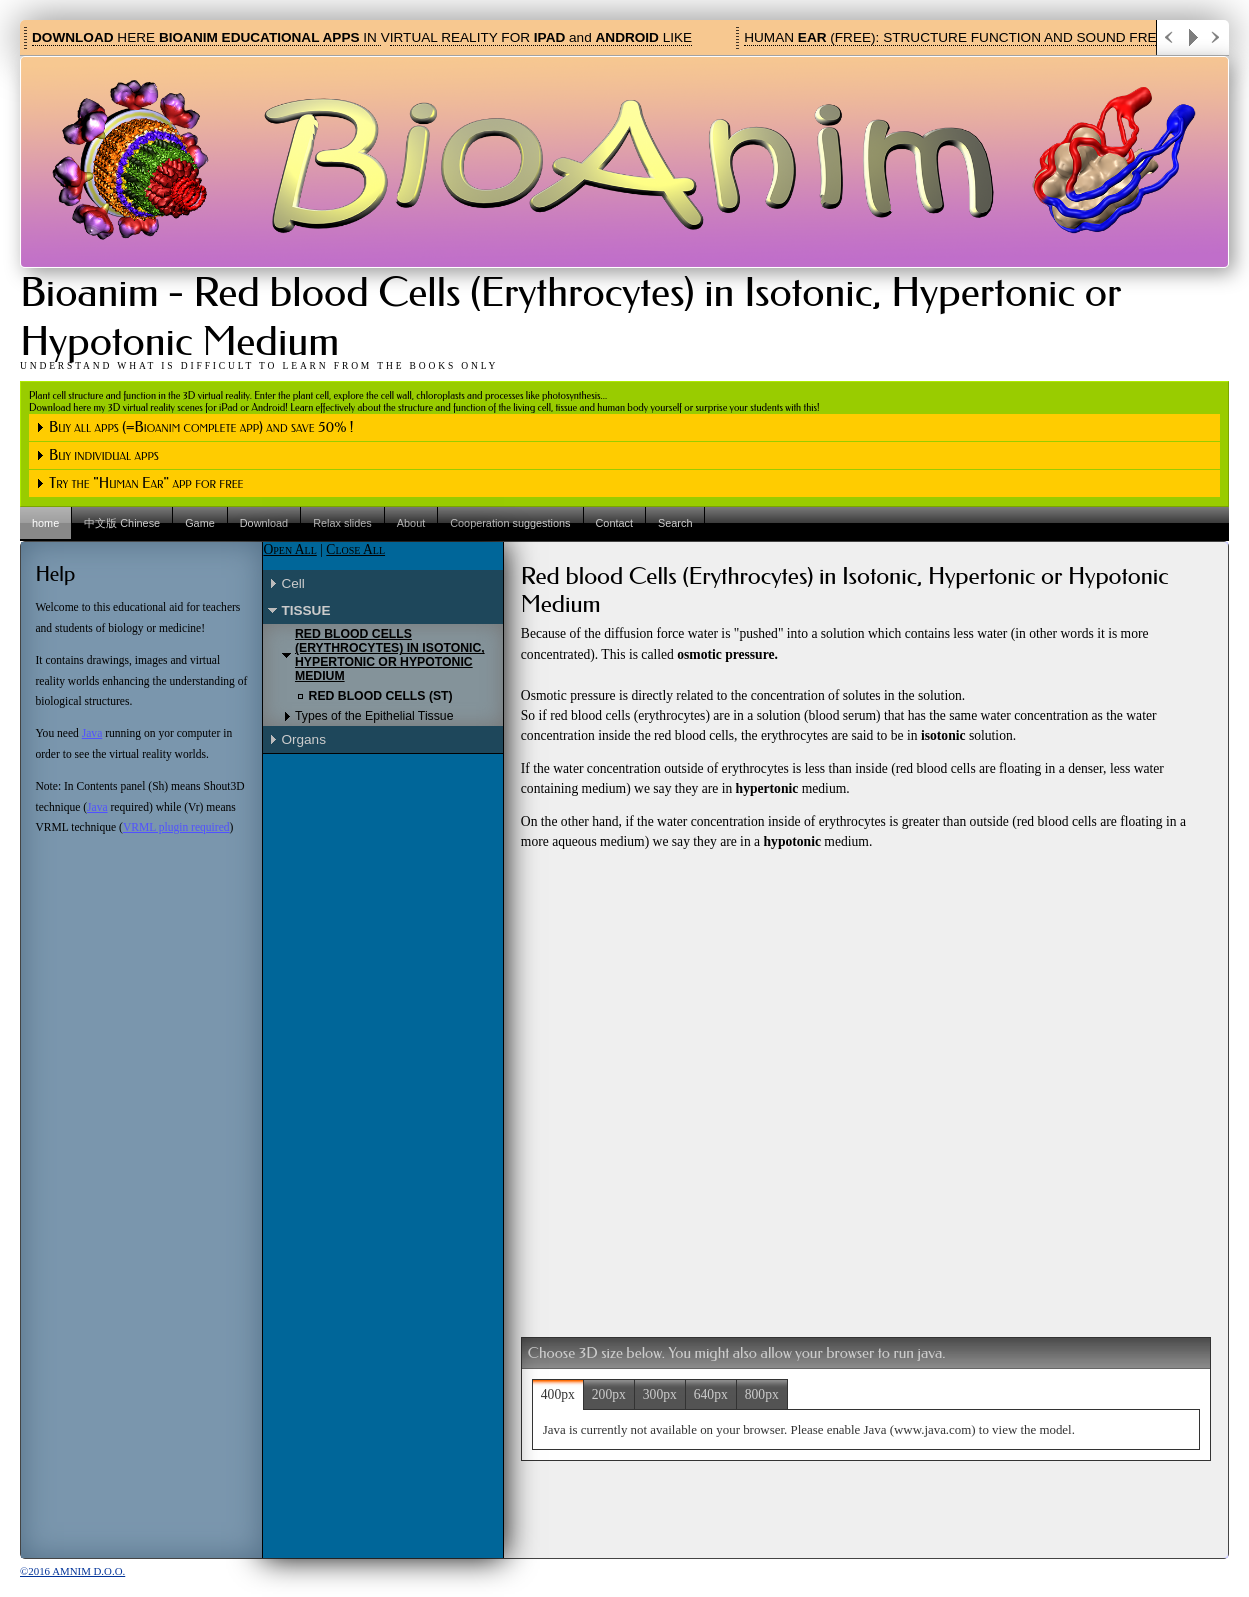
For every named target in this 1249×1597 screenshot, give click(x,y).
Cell (292, 583)
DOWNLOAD (73, 37)
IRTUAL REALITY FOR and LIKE (541, 37)
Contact (614, 523)
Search (675, 523)
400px (558, 1394)
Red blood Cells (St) (381, 696)
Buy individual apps (104, 455)
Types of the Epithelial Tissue (374, 716)
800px (762, 1394)
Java (92, 733)
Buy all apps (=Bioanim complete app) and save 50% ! (201, 427)
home (45, 523)
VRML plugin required (176, 827)
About (411, 523)
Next (1217, 37)
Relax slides (342, 523)
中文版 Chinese (122, 523)
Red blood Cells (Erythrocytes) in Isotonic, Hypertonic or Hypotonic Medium (390, 655)
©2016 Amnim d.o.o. (72, 1571)
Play (1193, 37)
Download (264, 523)
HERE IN (247, 37)
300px (660, 1394)
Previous (1169, 37)
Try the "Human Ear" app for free (146, 483)
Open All (289, 549)
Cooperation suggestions (510, 523)
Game (200, 523)
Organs (303, 739)
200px (609, 1394)
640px (711, 1394)
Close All (355, 549)
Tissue (305, 610)
